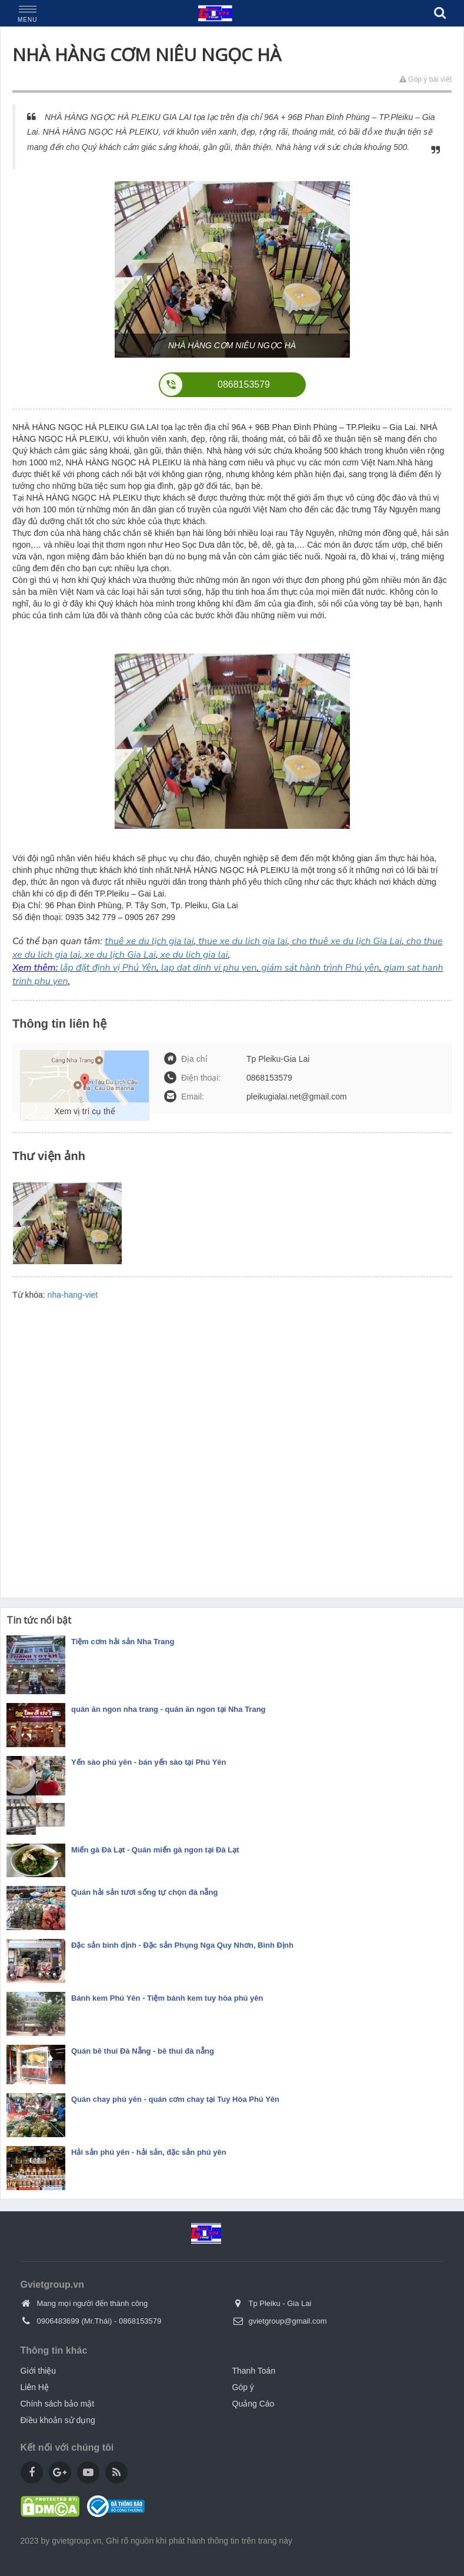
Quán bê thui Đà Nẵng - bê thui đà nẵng (142, 2051)
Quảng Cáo (253, 2403)
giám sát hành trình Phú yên (320, 967)
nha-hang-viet (73, 1294)
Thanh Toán (254, 2370)
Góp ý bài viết (425, 79)
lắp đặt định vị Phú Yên (108, 967)
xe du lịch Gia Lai (120, 954)
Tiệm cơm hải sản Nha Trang (122, 1641)
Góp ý (243, 2387)
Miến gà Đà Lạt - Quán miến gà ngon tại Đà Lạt (155, 1849)
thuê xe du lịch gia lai (149, 941)
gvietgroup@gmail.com (288, 2321)
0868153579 (140, 2321)
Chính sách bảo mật (58, 2403)
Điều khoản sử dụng (58, 2420)
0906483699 (58, 2321)
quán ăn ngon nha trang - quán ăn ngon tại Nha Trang (168, 1709)
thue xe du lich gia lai (242, 941)
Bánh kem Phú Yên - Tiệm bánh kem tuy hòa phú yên (167, 1998)
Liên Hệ (35, 2387)
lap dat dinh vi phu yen (209, 967)
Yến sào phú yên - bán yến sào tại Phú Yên (148, 1762)
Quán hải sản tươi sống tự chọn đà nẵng (144, 1892)
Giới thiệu (38, 2370)
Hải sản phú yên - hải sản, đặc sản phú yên (148, 2152)
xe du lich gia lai (194, 954)
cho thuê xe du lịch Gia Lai (347, 941)
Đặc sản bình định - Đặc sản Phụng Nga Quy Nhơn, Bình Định (182, 1945)
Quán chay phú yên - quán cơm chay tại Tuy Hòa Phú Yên (175, 2099)
